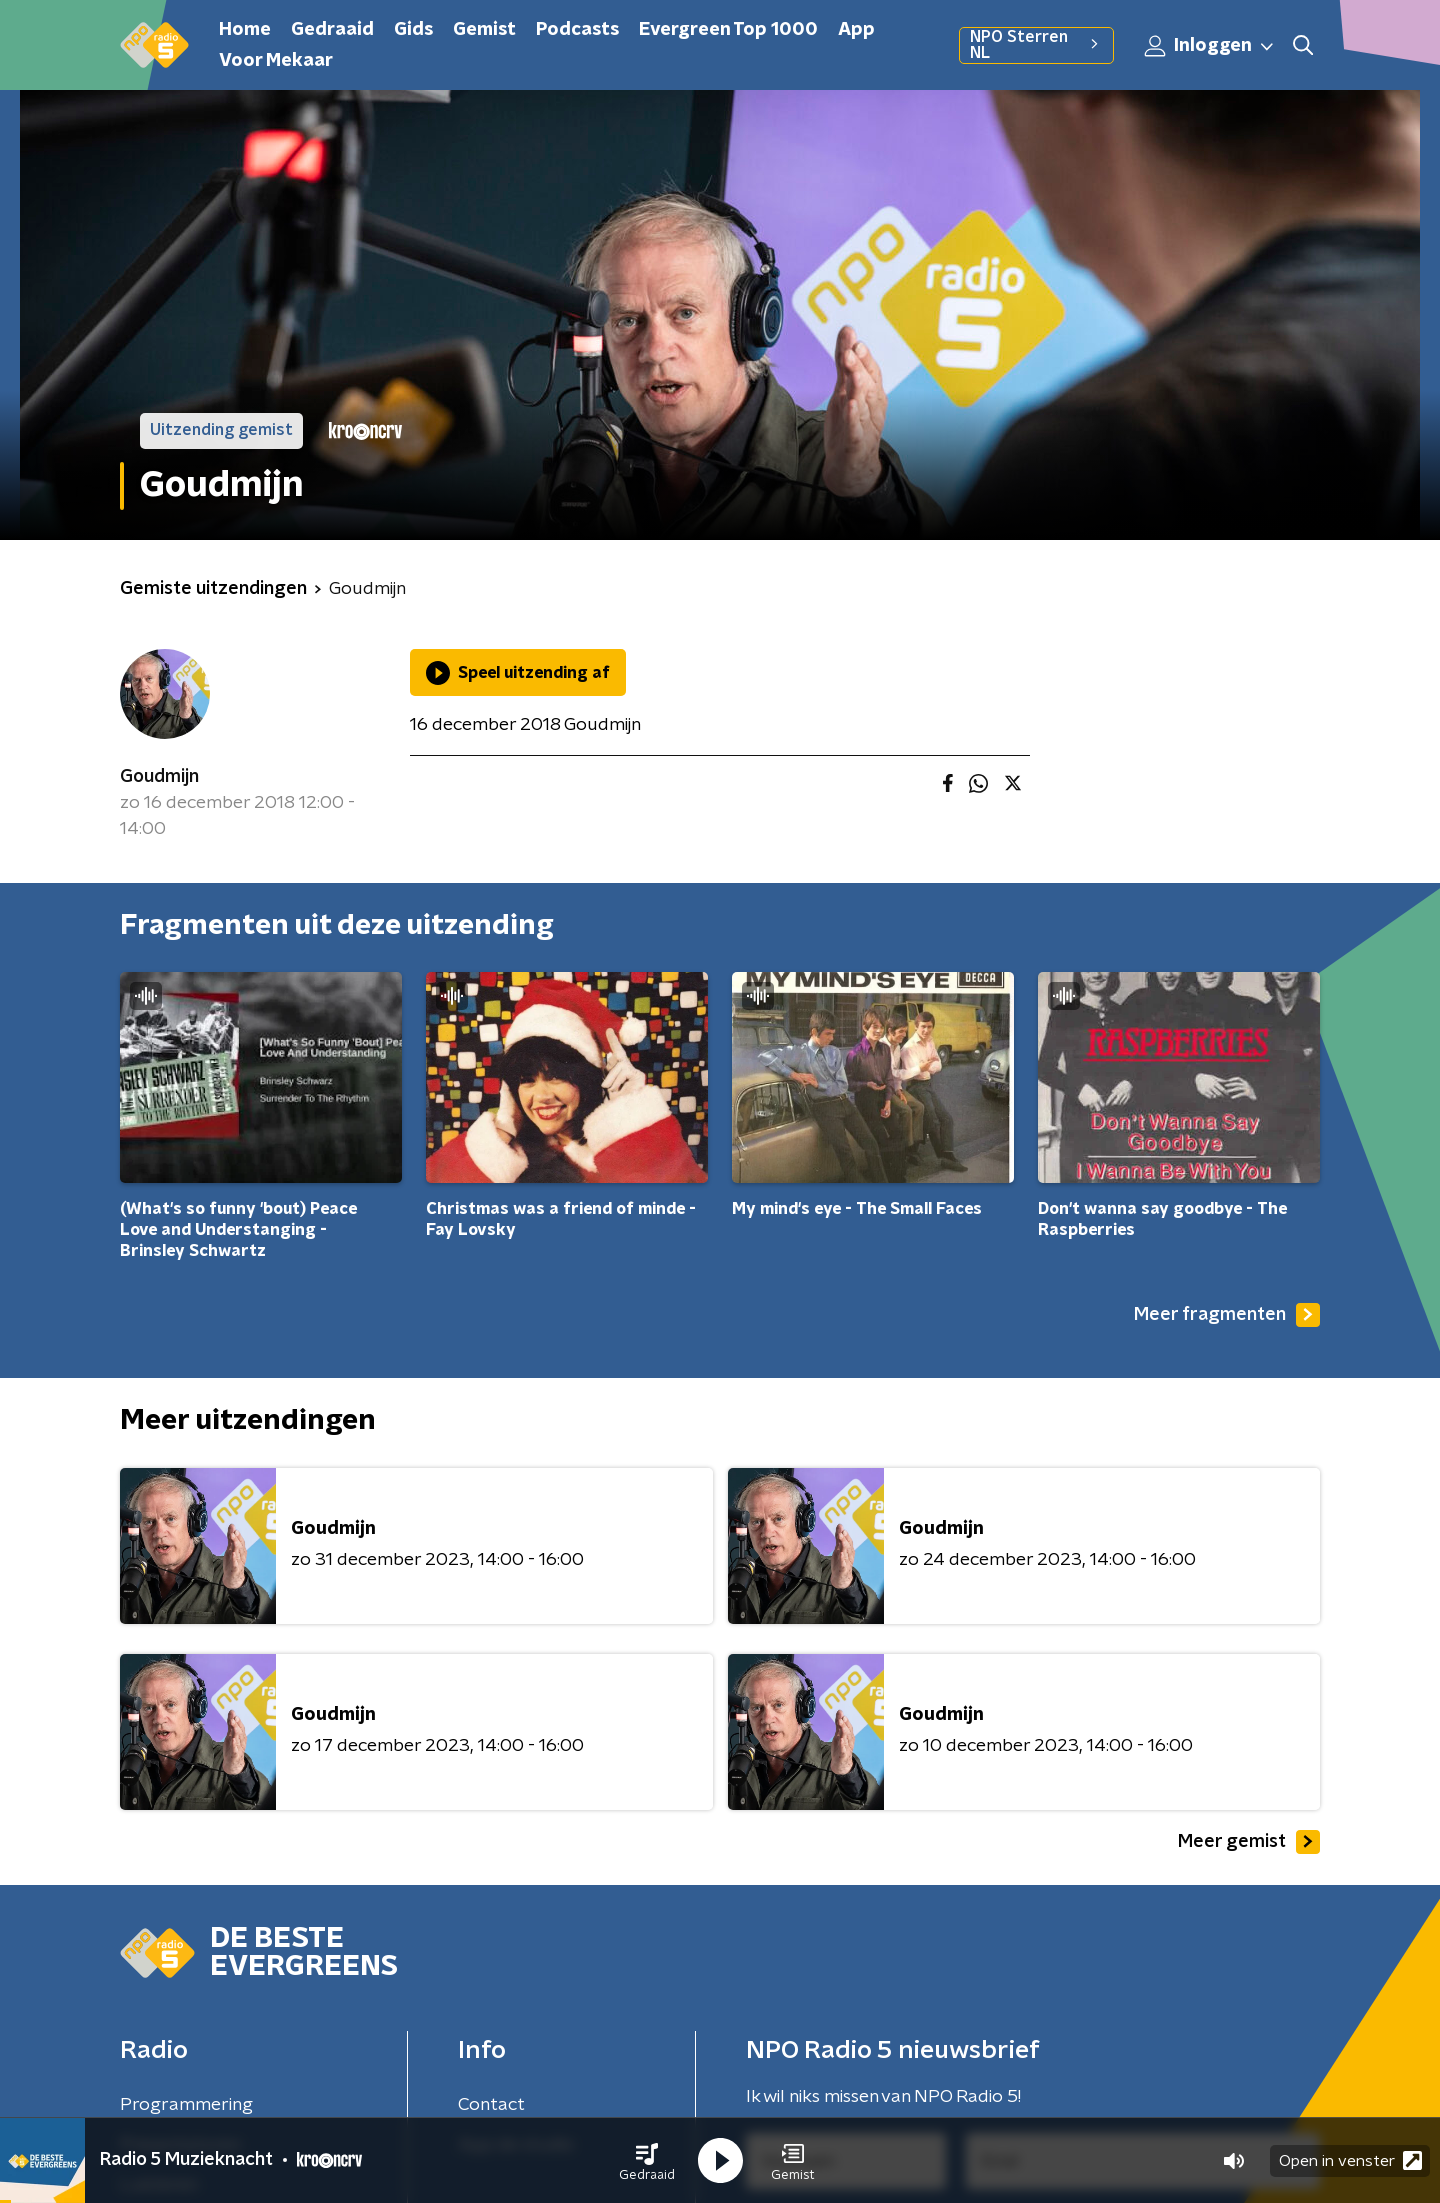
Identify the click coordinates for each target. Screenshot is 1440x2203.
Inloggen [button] (1210, 46)
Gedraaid (332, 30)
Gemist (484, 30)
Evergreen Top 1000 (728, 30)
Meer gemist (1249, 1842)
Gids (413, 30)
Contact (491, 2105)
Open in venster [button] (1350, 2160)
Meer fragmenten (1227, 1315)
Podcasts (577, 30)
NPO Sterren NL (1036, 45)
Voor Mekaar (276, 61)
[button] (647, 2161)
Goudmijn (159, 777)
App (856, 30)
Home (245, 30)
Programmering (186, 2105)
